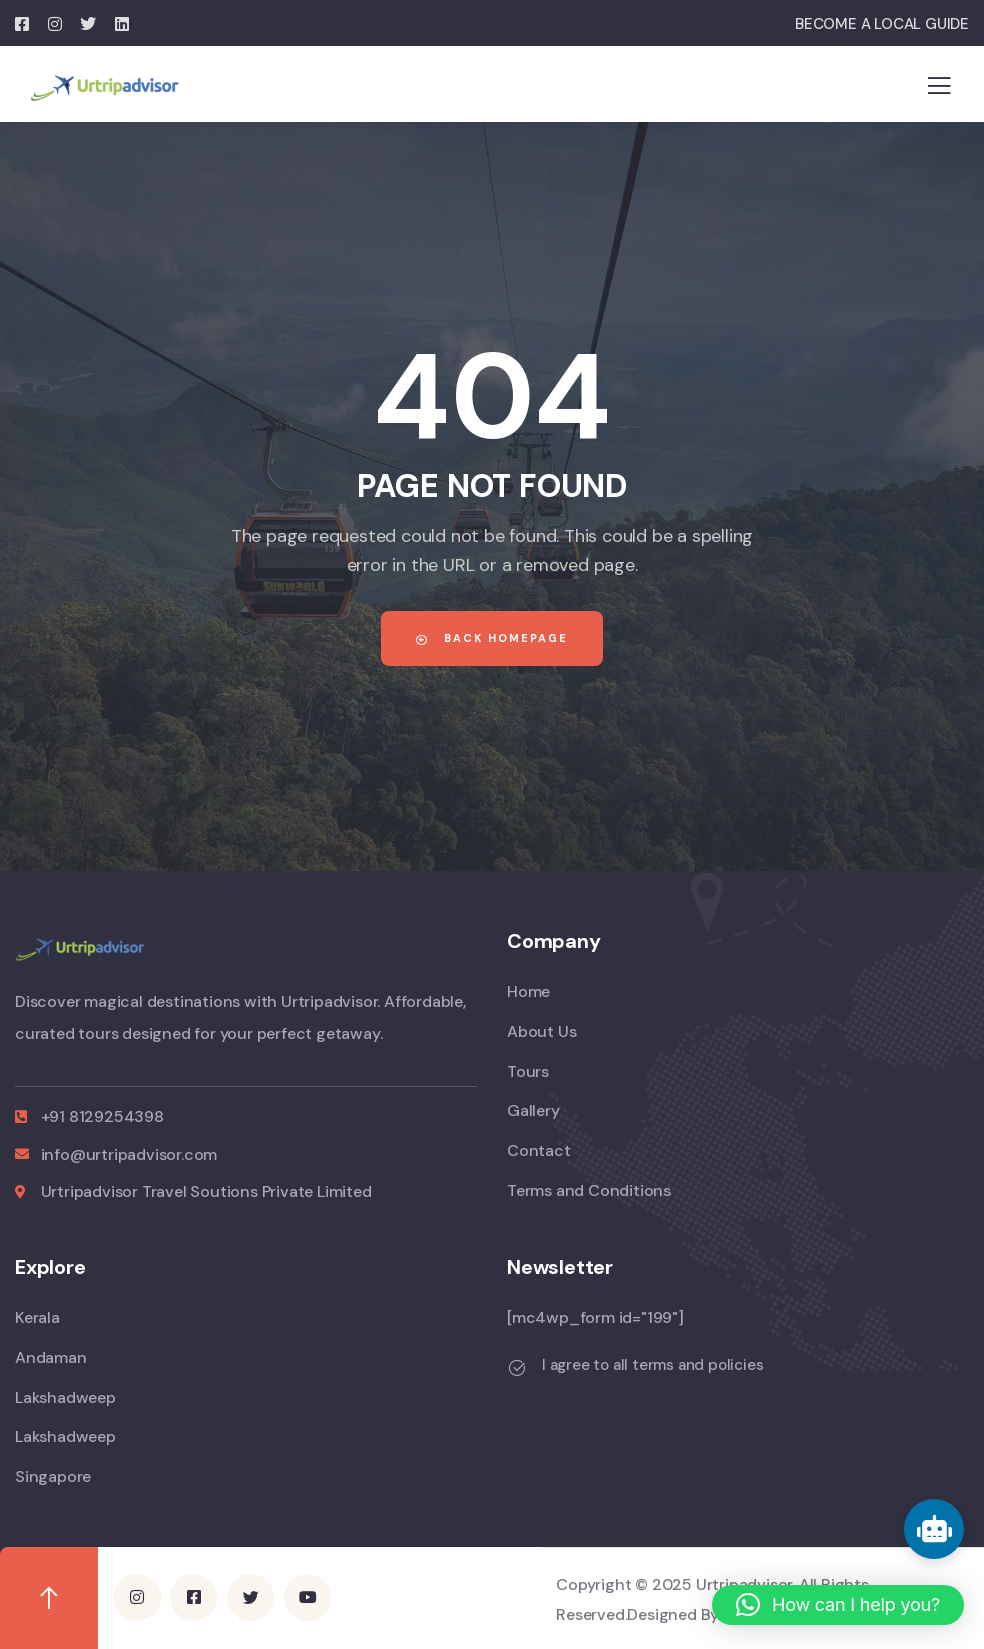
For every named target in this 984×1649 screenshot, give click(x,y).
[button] (838, 1605)
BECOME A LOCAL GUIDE (882, 24)
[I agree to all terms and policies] (517, 1368)
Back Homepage (492, 638)
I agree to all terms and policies (652, 1365)
